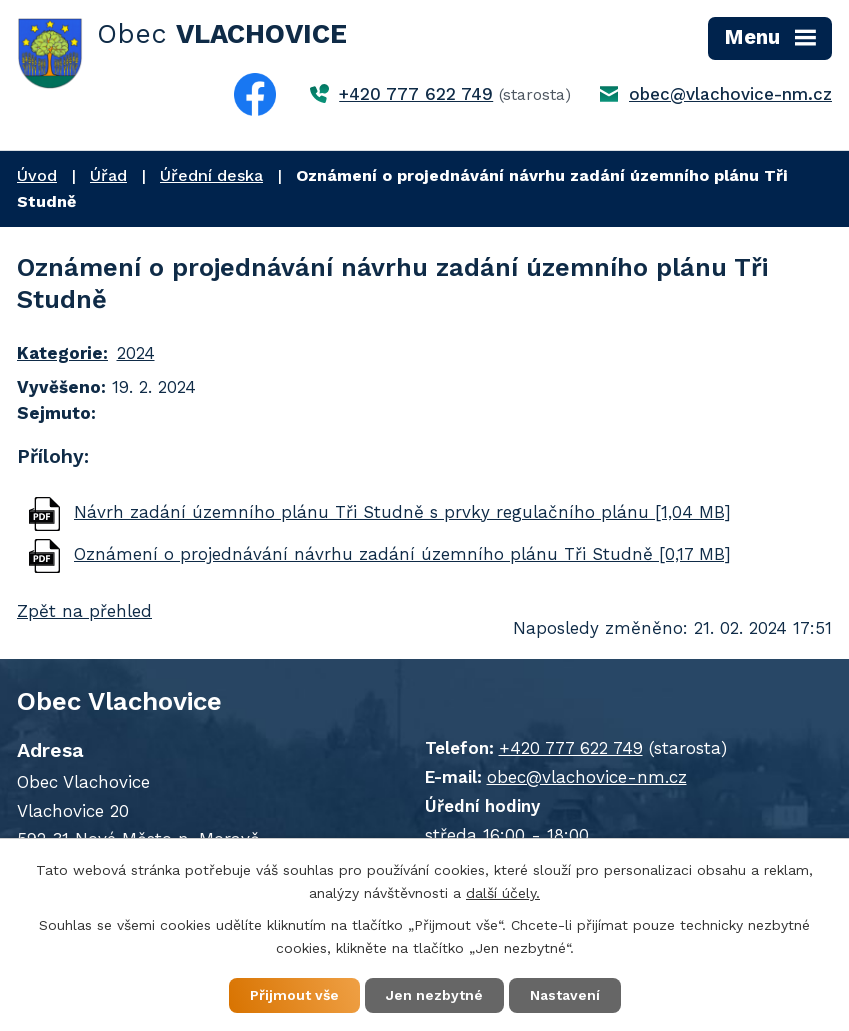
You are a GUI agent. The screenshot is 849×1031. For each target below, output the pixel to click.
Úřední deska (211, 175)
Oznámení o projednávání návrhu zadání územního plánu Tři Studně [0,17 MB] (402, 554)
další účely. (503, 893)
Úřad (108, 175)
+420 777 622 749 (416, 94)
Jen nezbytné (434, 995)
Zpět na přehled (84, 611)
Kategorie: (62, 353)
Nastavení (565, 995)
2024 (136, 353)
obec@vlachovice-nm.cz (730, 94)
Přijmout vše (294, 995)
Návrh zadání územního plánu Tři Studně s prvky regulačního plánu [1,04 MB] (402, 512)
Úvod (37, 175)
